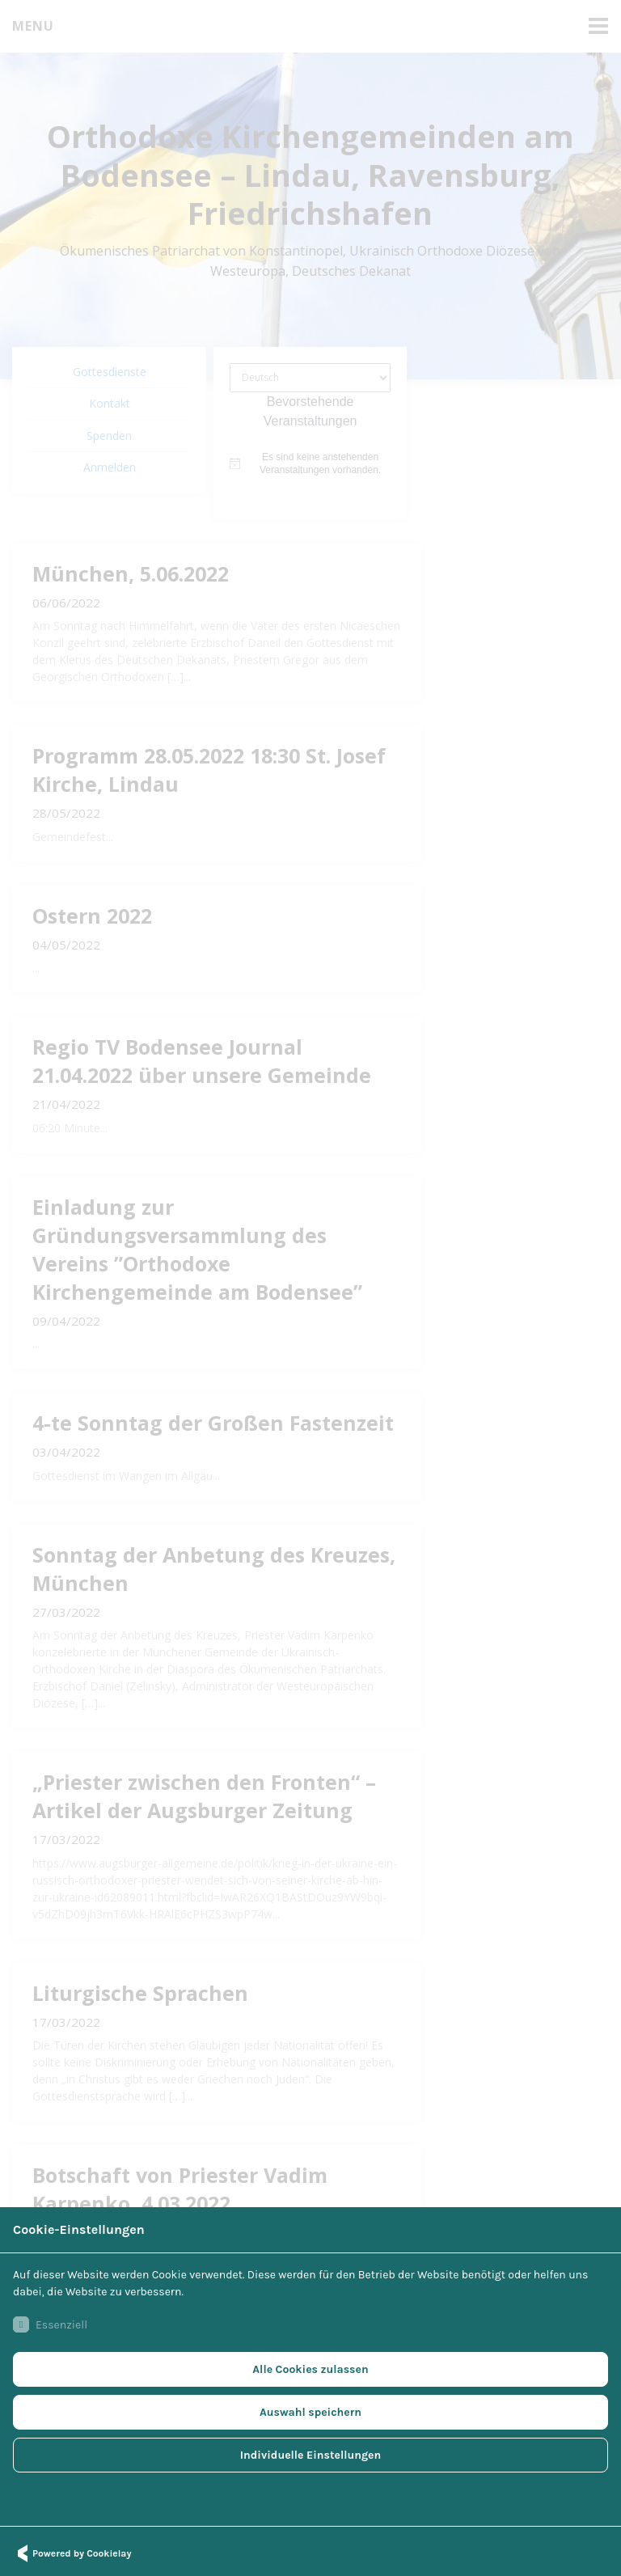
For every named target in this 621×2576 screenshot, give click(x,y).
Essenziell (50, 2324)
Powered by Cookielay (72, 2553)
